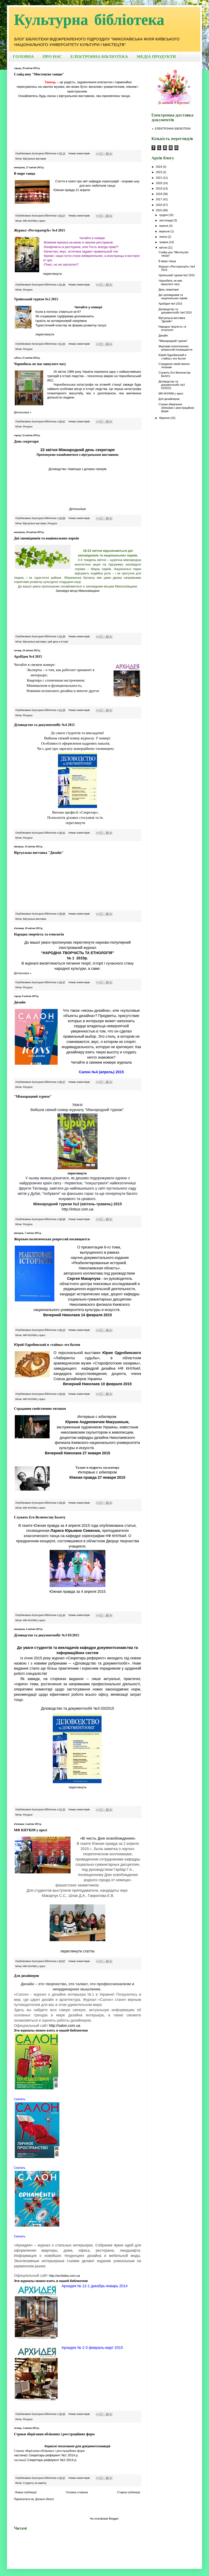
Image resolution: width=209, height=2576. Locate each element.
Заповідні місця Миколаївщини (77, 591)
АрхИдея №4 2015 (28, 656)
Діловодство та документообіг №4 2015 (44, 725)
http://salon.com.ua (64, 2026)
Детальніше (77, 509)
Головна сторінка (77, 2492)
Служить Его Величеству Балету (39, 1517)
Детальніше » (22, 412)
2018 (159, 193)
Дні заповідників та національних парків (46, 538)
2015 (159, 210)
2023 (159, 172)
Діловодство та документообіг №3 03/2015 (46, 1635)
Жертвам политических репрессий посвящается (52, 1239)
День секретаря (26, 441)
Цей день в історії (58, 641)
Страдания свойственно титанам (40, 1408)
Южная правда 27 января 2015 (97, 1477)
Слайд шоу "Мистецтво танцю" (39, 74)
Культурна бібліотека (89, 20)
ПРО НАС (52, 56)
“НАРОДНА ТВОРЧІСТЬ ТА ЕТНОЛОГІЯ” (77, 953)
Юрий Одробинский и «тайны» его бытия (47, 1345)
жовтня (164, 225)
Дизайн (19, 1002)
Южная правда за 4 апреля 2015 (77, 1591)
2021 (159, 177)
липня (163, 236)
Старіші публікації (128, 2492)
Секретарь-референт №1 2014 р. (54, 2455)
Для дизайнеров (26, 1976)
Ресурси (27, 289)
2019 (159, 188)
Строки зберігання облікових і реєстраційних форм (54, 2434)
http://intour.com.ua (77, 1209)
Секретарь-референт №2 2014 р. (52, 2460)
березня (165, 417)
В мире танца (24, 173)
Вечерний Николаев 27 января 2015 (77, 1453)
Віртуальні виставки (34, 158)
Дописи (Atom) (44, 2499)
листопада (166, 220)
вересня (165, 231)
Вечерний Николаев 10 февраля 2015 (97, 1384)
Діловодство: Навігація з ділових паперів (77, 469)
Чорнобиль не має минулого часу (40, 364)
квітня (163, 247)
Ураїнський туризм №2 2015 (36, 299)
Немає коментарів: (79, 153)
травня (164, 242)
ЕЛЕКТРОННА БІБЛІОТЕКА (99, 56)
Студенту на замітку (34, 2483)
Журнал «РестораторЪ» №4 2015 (39, 230)
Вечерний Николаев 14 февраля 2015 (77, 1315)
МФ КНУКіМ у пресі (34, 220)
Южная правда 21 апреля (72, 190)
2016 (159, 204)
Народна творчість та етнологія (39, 934)
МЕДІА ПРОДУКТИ (156, 56)
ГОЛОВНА (23, 56)
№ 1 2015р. (77, 958)
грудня (163, 215)
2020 (159, 183)
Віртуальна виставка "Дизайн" (38, 852)
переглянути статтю (77, 1951)
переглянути (52, 274)
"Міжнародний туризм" (33, 1096)
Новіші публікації (26, 2492)
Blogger (113, 2518)
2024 (159, 166)
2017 (159, 199)
